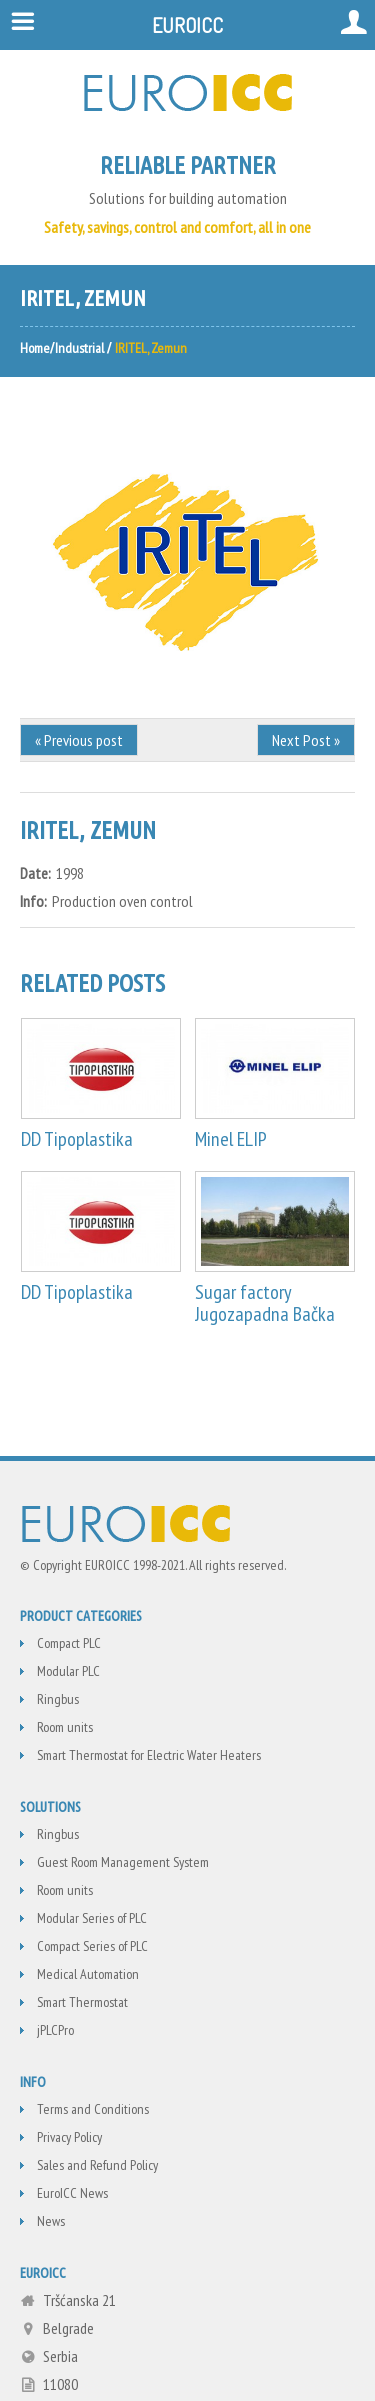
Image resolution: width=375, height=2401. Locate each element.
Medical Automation (88, 1974)
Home (35, 348)
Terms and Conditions (93, 2109)
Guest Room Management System (123, 1862)
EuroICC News (72, 2193)
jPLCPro (55, 2030)
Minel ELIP (231, 1139)
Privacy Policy (69, 2137)
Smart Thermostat (82, 2002)
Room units (65, 1727)
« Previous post (79, 740)
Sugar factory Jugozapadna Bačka (265, 1303)
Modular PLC (68, 1671)
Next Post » (306, 740)
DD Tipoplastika (77, 1139)
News (51, 2221)
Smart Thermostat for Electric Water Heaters (149, 1755)
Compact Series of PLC (92, 1946)
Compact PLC (69, 1643)
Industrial (79, 348)
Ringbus (58, 1699)
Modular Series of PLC (92, 1918)
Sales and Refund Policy (97, 2165)
